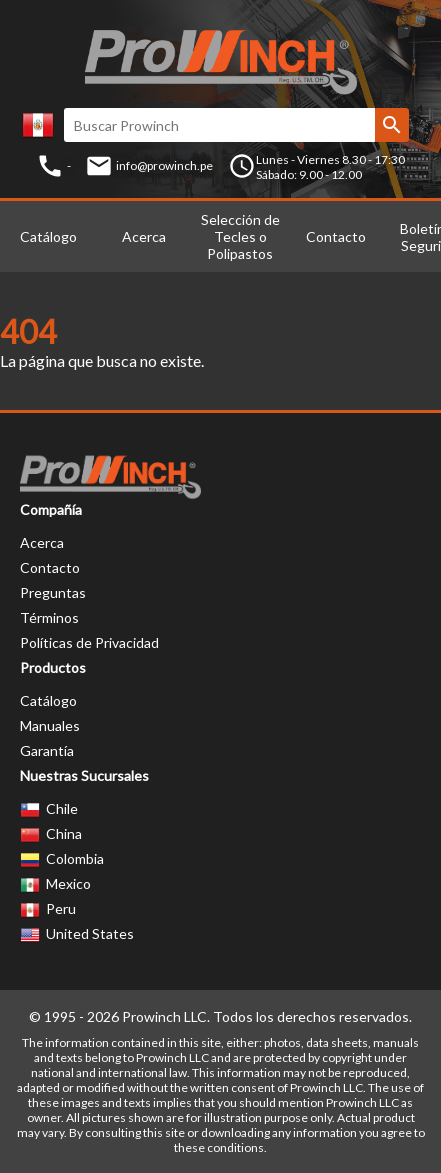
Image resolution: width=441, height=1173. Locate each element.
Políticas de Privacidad (89, 642)
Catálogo (48, 236)
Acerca (144, 236)
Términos (49, 617)
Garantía (47, 750)
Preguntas (53, 592)
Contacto (336, 236)
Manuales (50, 725)
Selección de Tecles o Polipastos (240, 236)
